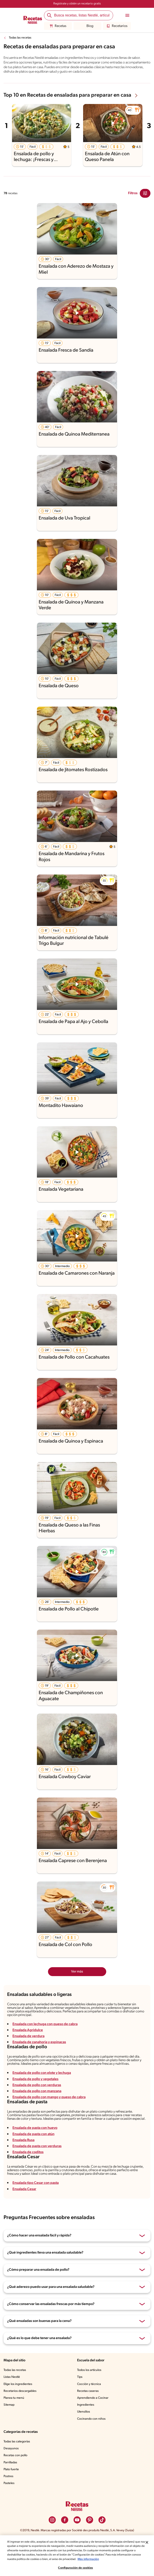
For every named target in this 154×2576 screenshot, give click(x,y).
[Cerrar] (147, 2542)
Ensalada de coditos (28, 2171)
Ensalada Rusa (24, 2159)
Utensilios (84, 2437)
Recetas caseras (88, 2416)
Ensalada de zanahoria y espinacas (40, 2049)
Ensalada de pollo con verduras (37, 2098)
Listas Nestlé (12, 2402)
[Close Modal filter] (145, 198)
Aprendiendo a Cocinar (93, 2423)
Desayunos (11, 2474)
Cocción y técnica (89, 2409)
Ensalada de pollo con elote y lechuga (42, 2086)
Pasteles (10, 2508)
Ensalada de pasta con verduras (37, 2165)
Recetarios (117, 26)
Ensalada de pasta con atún (34, 2153)
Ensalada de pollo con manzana (37, 2104)
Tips (80, 2402)
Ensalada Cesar (25, 2214)
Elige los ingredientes (18, 2409)
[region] (77, 2555)
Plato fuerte (12, 2494)
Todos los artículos (90, 2395)
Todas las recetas (21, 38)
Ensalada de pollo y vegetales (36, 2092)
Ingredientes (85, 2430)
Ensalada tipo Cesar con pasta (36, 2208)
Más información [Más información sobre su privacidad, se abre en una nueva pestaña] (123, 2559)
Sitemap (9, 2430)
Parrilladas (11, 2487)
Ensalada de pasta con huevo (35, 2147)
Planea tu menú (14, 2423)
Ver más (77, 1976)
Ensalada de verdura (28, 2043)
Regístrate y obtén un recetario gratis (76, 4)
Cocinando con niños (91, 2444)
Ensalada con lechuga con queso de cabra (46, 2031)
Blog (87, 26)
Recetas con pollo (16, 2480)
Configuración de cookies (76, 2568)
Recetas (58, 26)
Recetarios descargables (21, 2416)
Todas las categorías (18, 2467)
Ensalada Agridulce (27, 2037)
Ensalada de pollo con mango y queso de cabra (50, 2110)
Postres (9, 2501)
